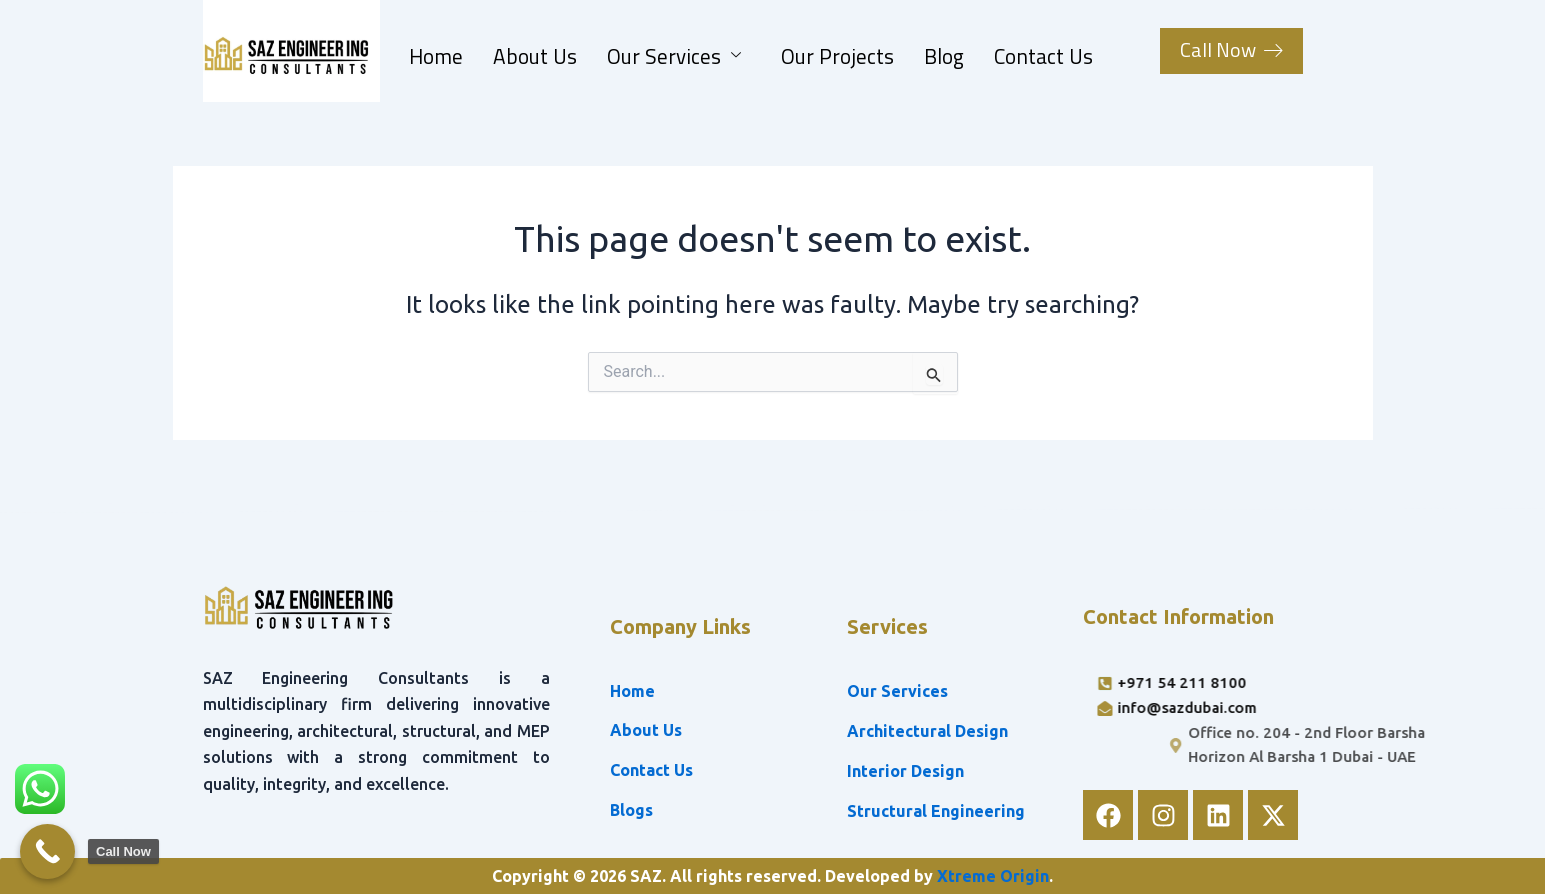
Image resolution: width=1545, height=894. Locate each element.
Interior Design (905, 771)
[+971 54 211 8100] (1266, 683)
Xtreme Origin (993, 876)
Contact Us (1043, 56)
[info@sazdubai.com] (1266, 708)
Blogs (631, 810)
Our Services (674, 56)
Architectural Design (927, 731)
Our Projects (837, 56)
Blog (944, 56)
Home (436, 56)
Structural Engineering (936, 811)
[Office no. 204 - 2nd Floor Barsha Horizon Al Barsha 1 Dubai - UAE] (1392, 746)
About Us (535, 56)
